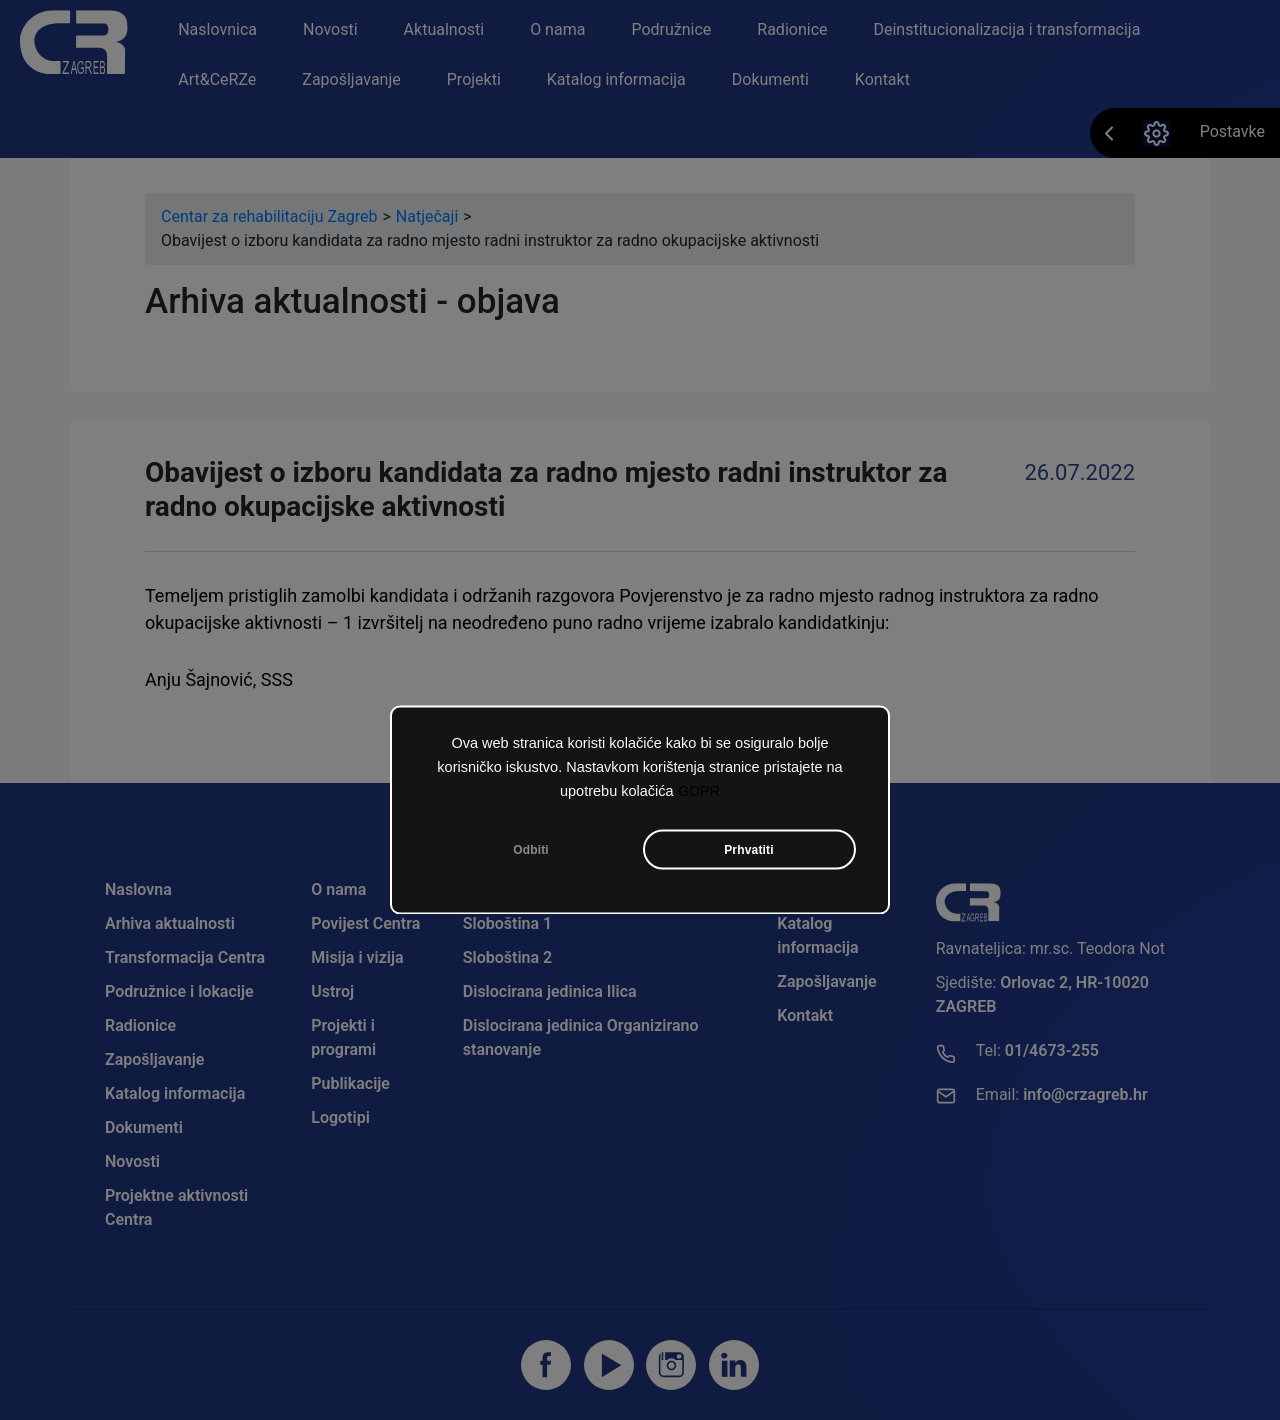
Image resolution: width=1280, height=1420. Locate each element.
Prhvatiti (749, 850)
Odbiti (531, 850)
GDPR (699, 791)
